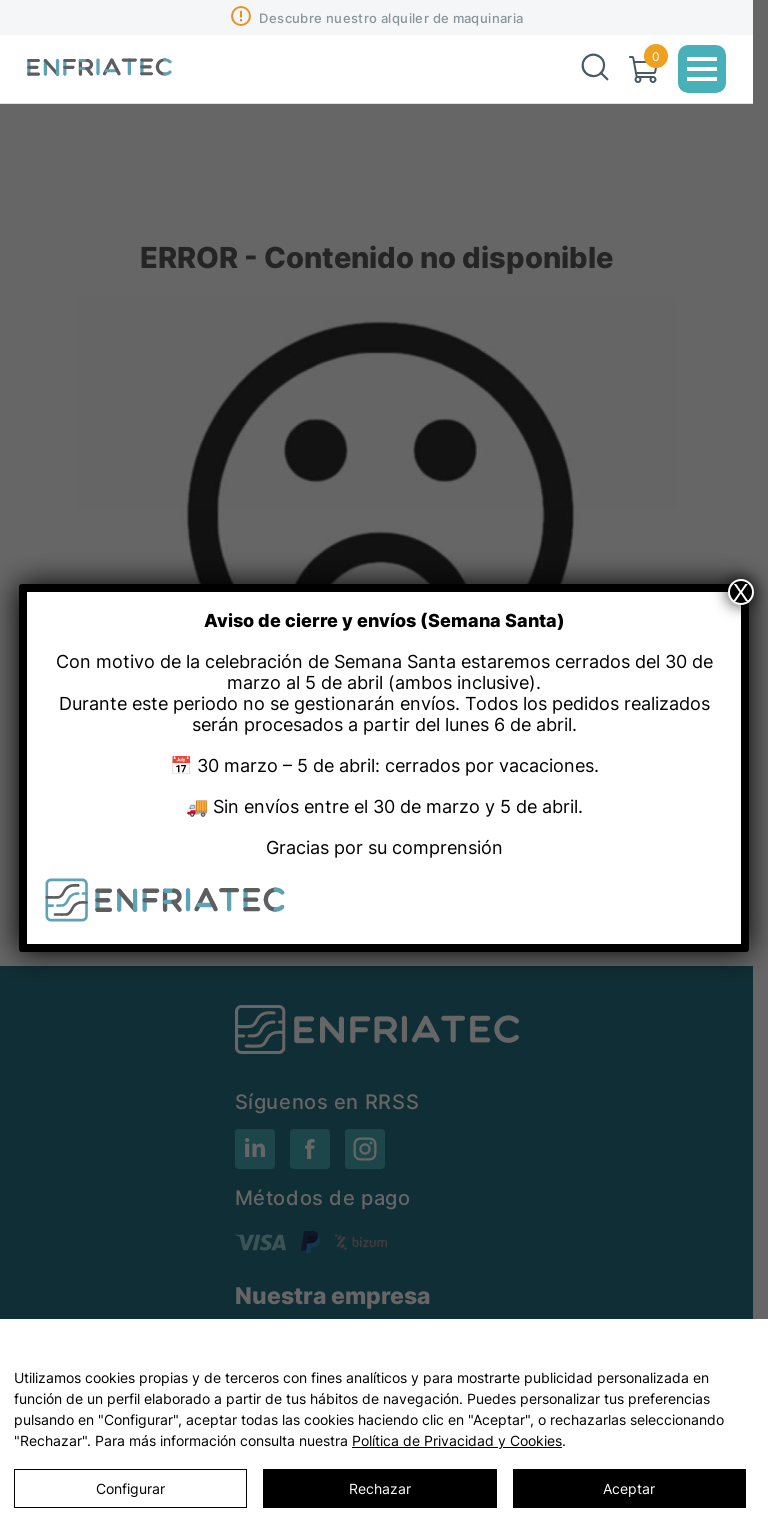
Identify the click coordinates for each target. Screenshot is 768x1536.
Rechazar (380, 1488)
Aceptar (629, 1488)
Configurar (130, 1488)
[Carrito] (643, 69)
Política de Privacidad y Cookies (457, 1440)
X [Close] (741, 592)
